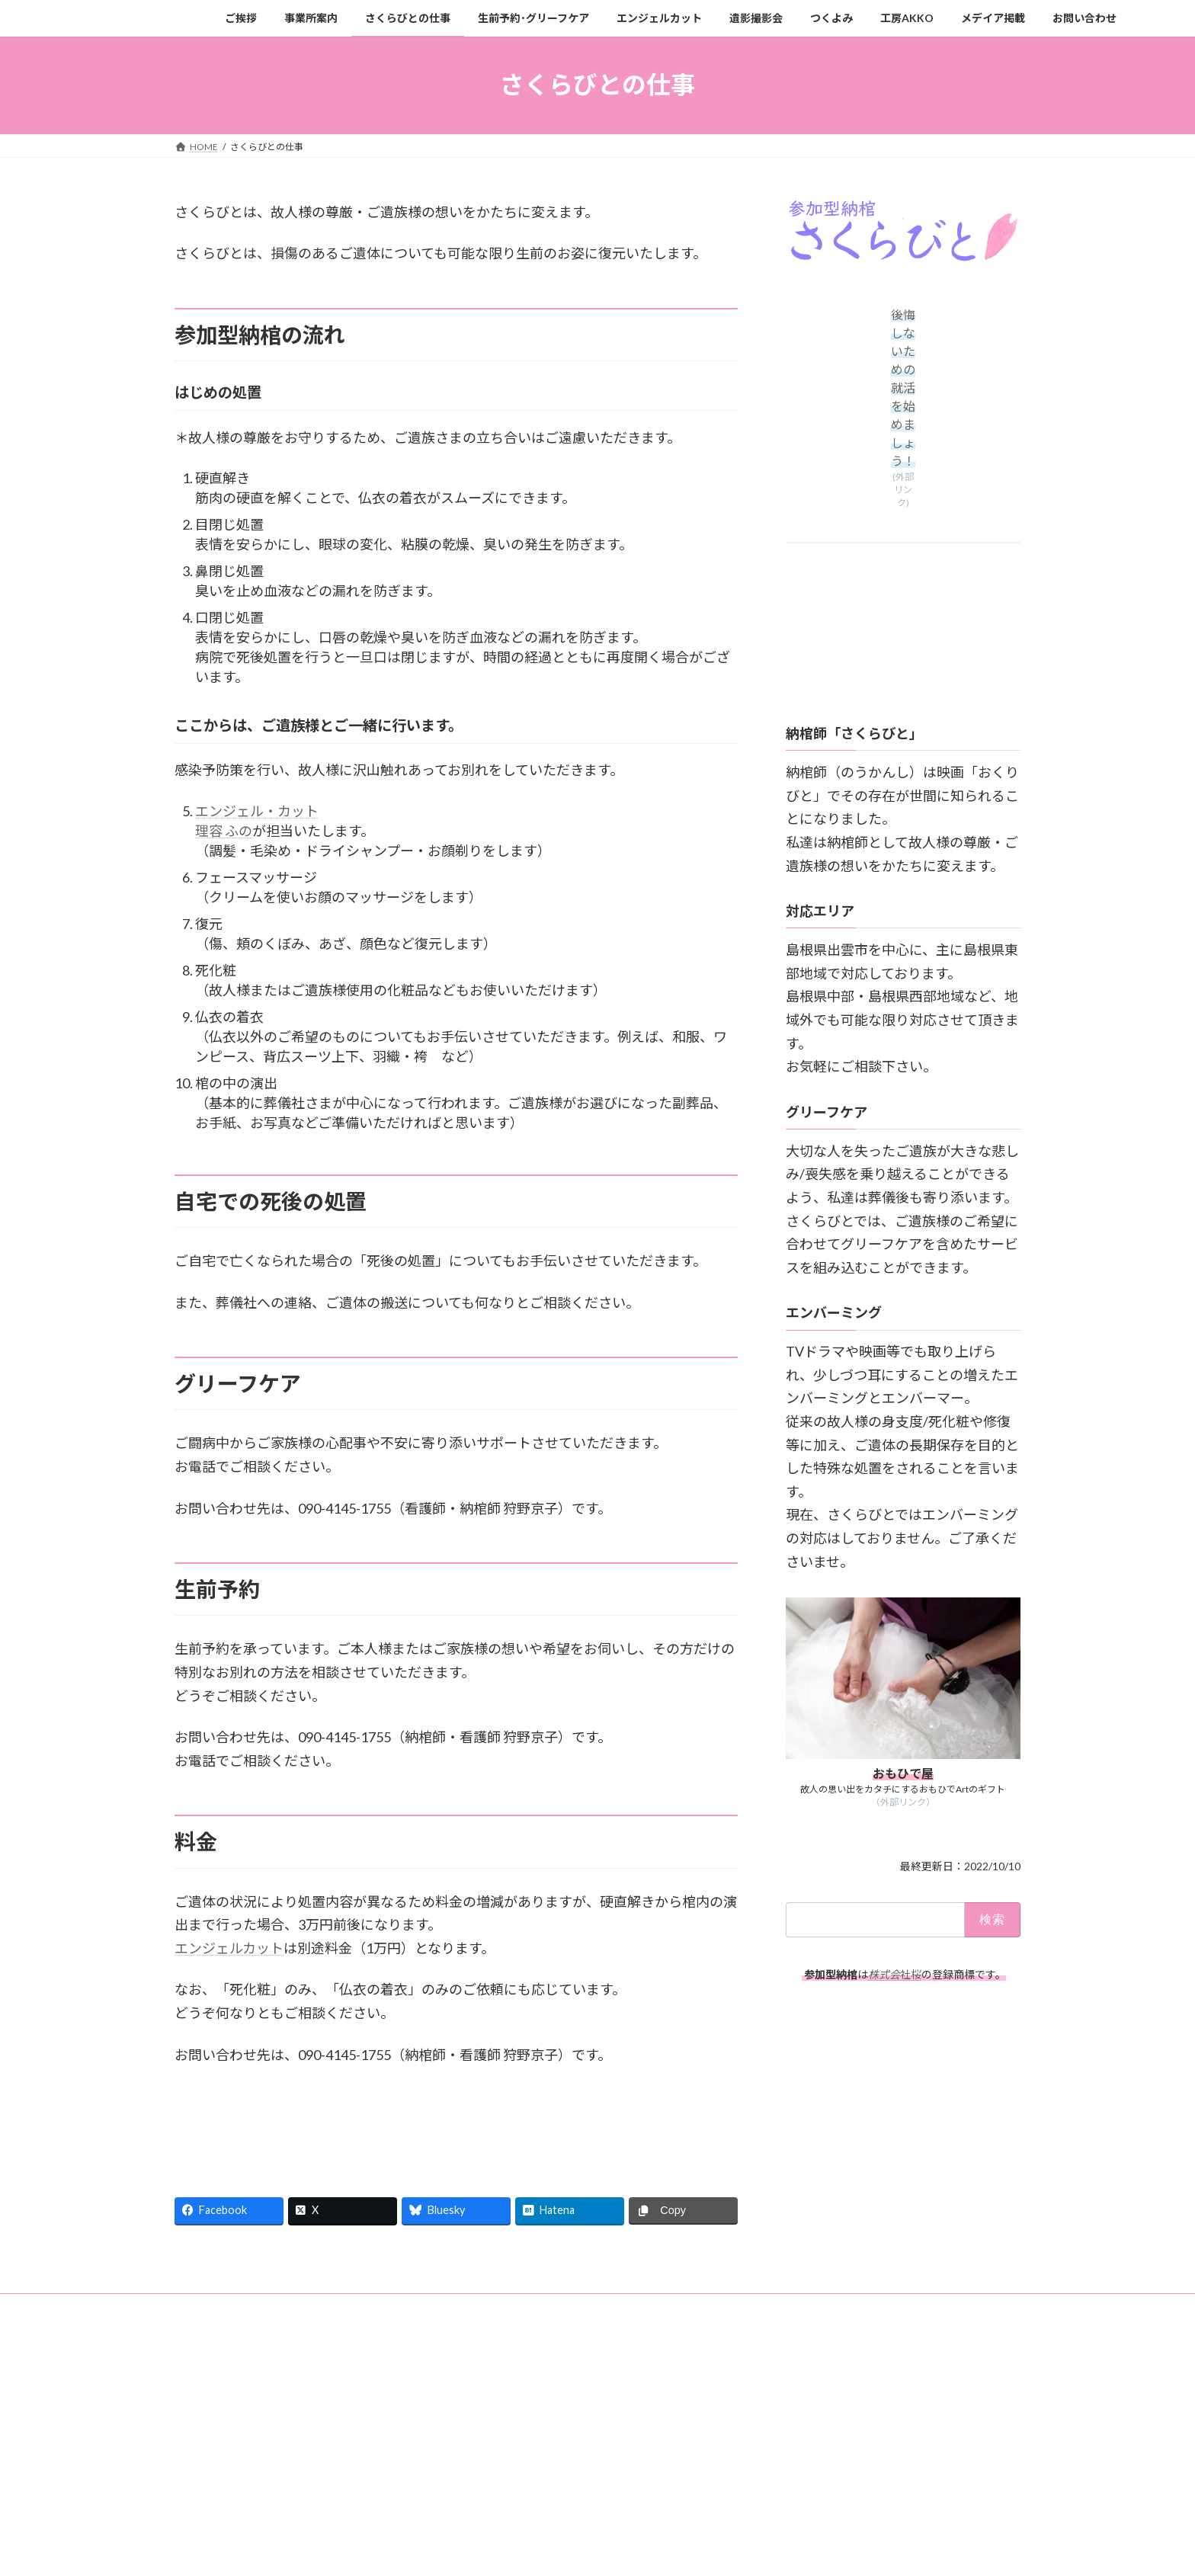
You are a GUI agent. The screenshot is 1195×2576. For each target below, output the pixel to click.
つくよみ (746, 2307)
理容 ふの (223, 830)
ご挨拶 (202, 2307)
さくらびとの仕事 (358, 2307)
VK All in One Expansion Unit (696, 2378)
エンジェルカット (229, 1948)
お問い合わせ (215, 2316)
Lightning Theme (593, 2378)
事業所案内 (269, 2307)
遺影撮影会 (675, 2307)
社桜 (895, 1974)
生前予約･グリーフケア (472, 2307)
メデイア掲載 (895, 2307)
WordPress (515, 2378)
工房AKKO (816, 2307)
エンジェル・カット (257, 811)
